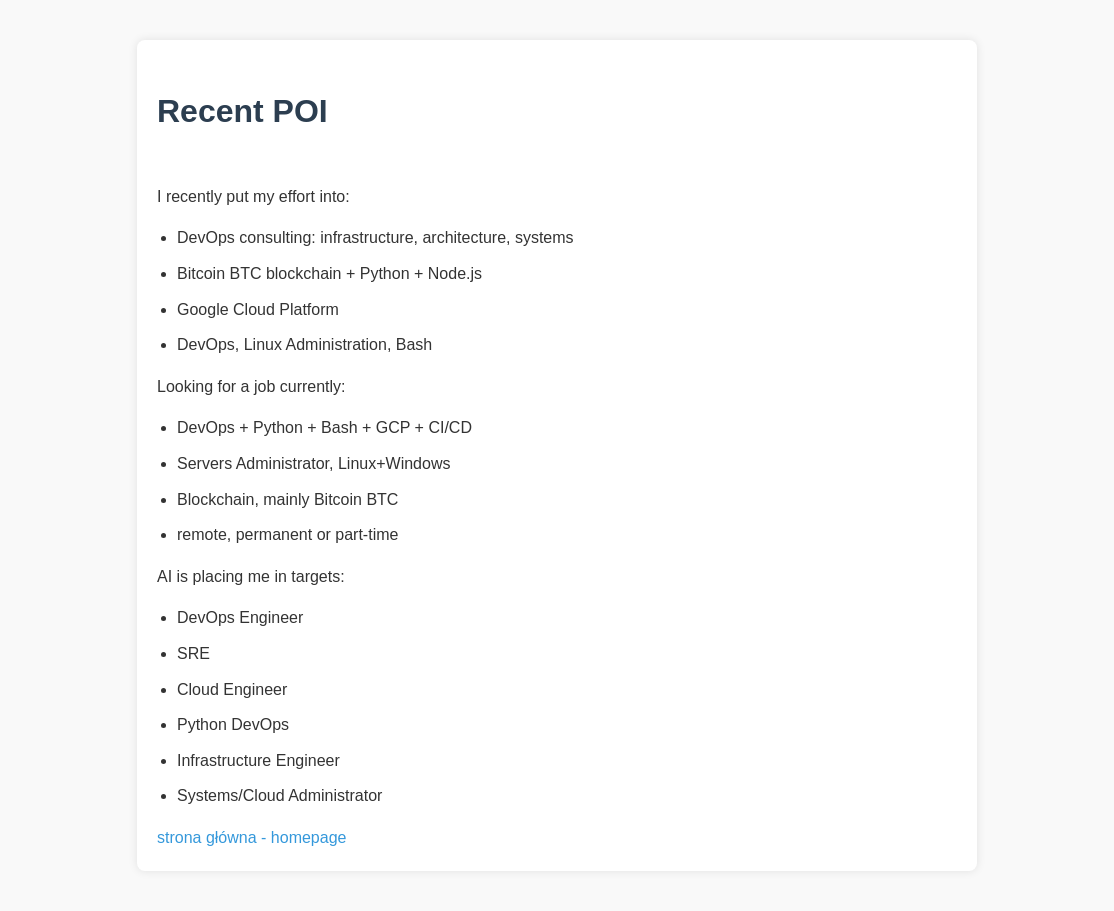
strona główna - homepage (251, 837)
